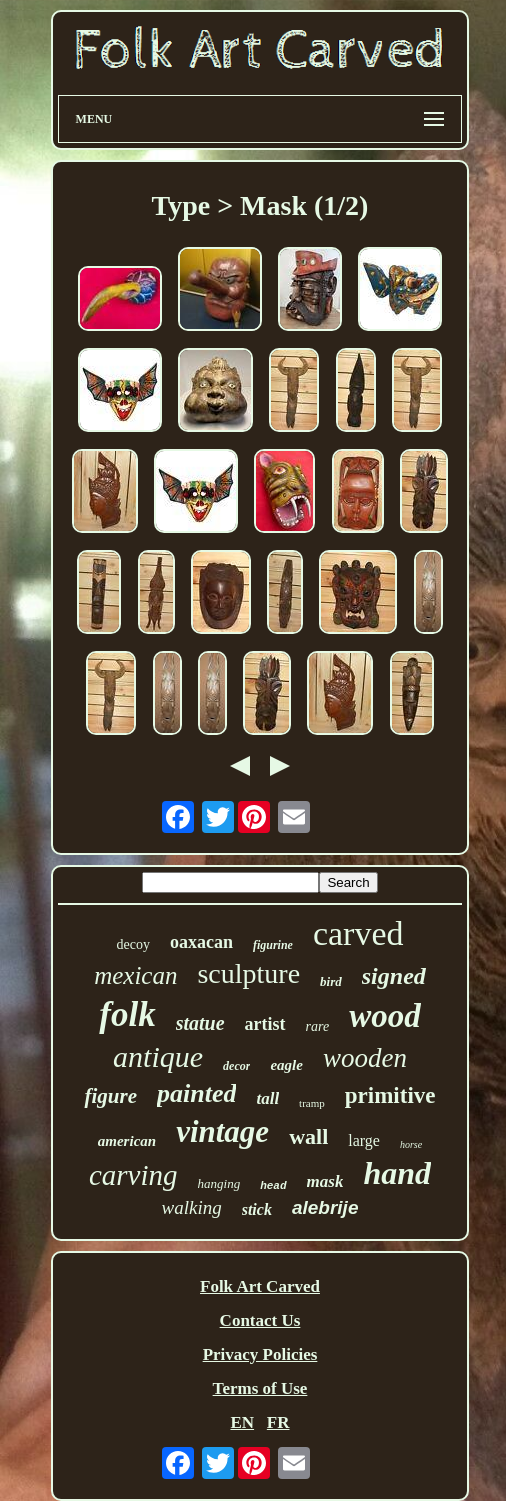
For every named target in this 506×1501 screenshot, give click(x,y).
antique (158, 1056)
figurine (273, 945)
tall (267, 1098)
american (127, 1141)
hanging (219, 1183)
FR (278, 1422)
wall (308, 1136)
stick (257, 1209)
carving (133, 1175)
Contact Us (260, 1320)
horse (411, 1144)
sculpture (248, 973)
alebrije (325, 1207)
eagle (286, 1065)
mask (325, 1181)
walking (192, 1207)
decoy (132, 944)
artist (265, 1024)
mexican (135, 975)
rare (318, 1026)
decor (236, 1066)
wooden (365, 1058)
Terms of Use (260, 1388)
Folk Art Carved (260, 1286)
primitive (390, 1095)
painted (196, 1093)
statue (200, 1023)
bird (331, 981)
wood (385, 1016)
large (364, 1140)
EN (242, 1422)
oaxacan (201, 942)
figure (110, 1096)
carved (358, 933)
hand (397, 1173)
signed (394, 976)
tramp (312, 1103)
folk (127, 1014)
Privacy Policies (260, 1354)
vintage (222, 1131)
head (273, 1186)
